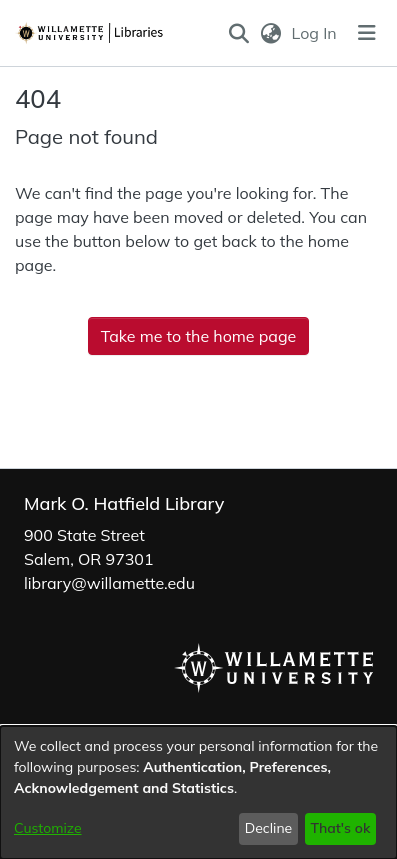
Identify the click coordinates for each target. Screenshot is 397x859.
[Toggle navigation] (367, 33)
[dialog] (198, 792)
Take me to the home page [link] (199, 336)
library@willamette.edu (109, 583)
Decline (269, 828)
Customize (48, 828)
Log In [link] (315, 33)
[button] (239, 33)
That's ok (340, 828)
